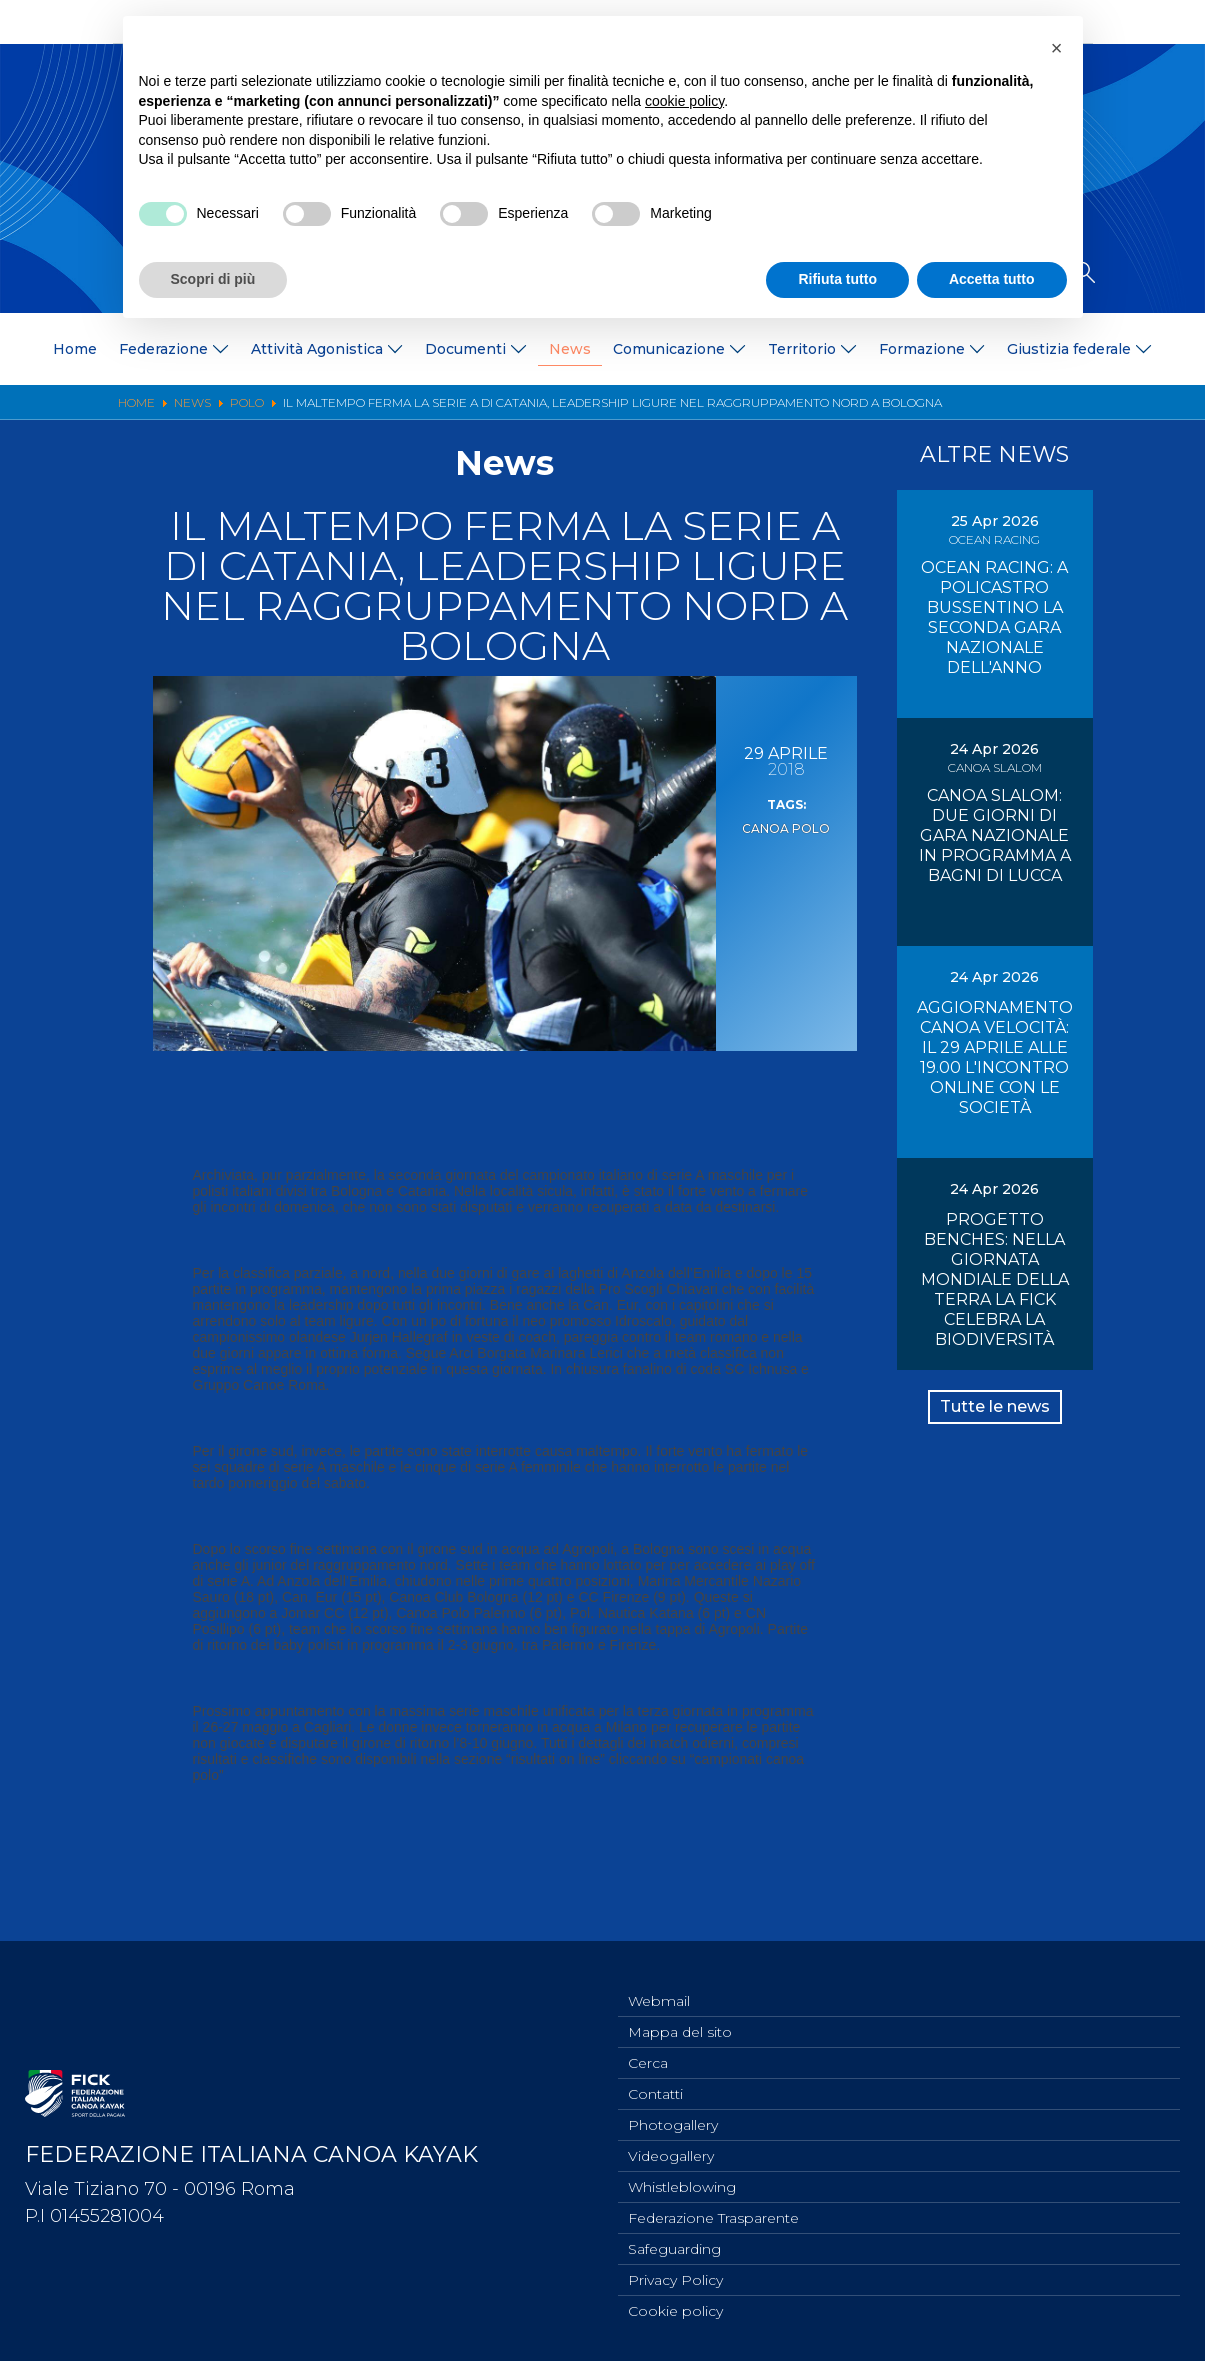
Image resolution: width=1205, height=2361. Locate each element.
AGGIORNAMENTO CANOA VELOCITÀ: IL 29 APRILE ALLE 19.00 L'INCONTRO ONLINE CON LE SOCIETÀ (995, 1057)
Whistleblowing (682, 2178)
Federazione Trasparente (713, 2211)
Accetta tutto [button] (992, 279)
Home (75, 349)
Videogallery (671, 2145)
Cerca (648, 2046)
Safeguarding (674, 2244)
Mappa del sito (680, 2013)
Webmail (659, 1980)
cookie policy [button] (684, 101)
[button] (1057, 48)
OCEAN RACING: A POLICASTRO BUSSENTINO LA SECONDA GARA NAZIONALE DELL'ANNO (994, 617)
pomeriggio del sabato (297, 1483)
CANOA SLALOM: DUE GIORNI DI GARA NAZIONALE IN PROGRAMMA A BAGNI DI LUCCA (995, 835)
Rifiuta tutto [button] (837, 279)
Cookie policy (675, 2310)
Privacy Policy (675, 2277)
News (570, 349)
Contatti (655, 2079)
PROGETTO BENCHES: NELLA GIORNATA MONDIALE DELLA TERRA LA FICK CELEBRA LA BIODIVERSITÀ (995, 1279)
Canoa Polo (786, 827)
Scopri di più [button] (213, 279)
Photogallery (673, 2112)
